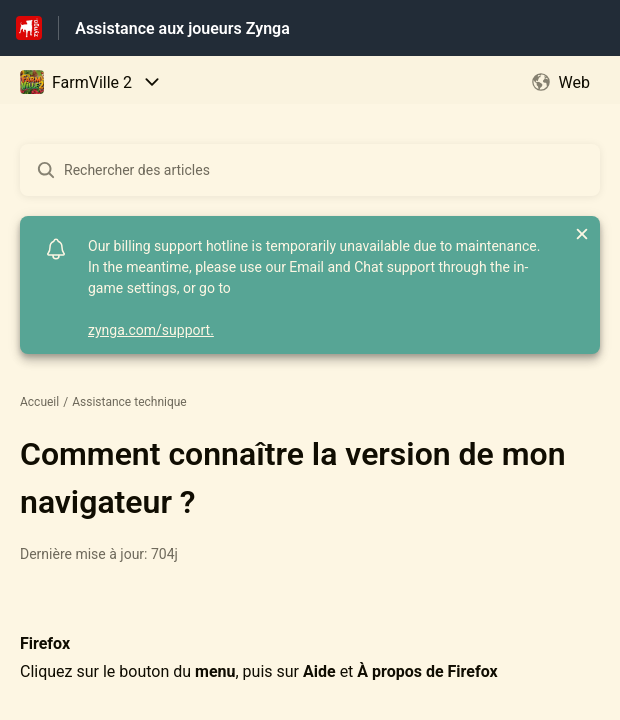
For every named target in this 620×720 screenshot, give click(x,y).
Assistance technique (129, 402)
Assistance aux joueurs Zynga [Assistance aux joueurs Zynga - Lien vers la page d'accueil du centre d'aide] (182, 28)
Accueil (39, 402)
